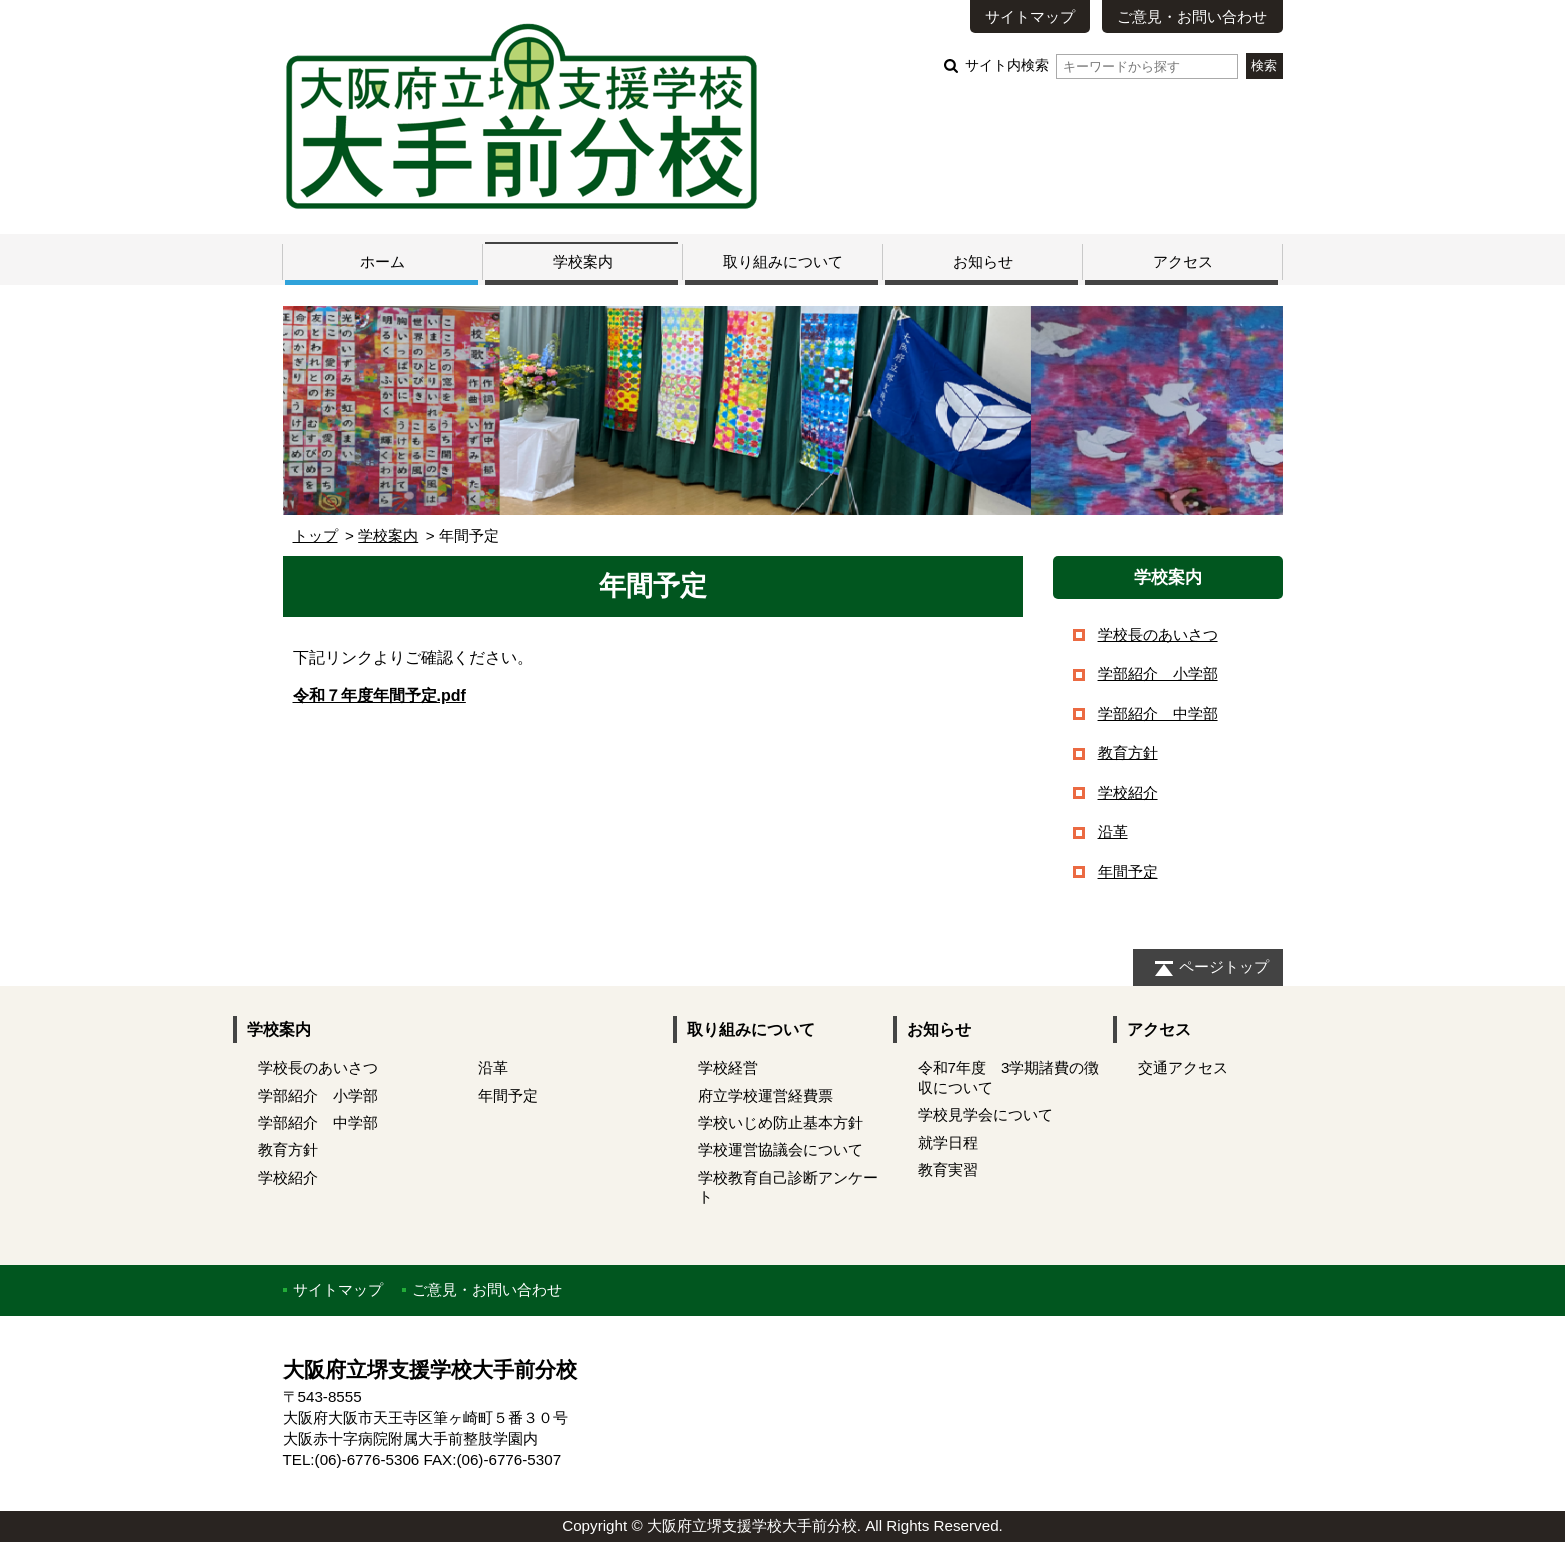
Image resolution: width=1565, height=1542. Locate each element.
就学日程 (948, 1142)
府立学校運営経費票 (765, 1095)
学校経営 (728, 1067)
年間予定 (1128, 871)
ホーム (382, 261)
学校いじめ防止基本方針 (780, 1122)
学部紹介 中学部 (1158, 713)
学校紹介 (1128, 792)
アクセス (1183, 261)
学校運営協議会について (780, 1149)
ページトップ (1224, 966)
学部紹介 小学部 (1158, 673)
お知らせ (983, 261)
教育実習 (948, 1169)
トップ (315, 535)
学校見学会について (985, 1114)
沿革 (1113, 831)
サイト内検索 (1101, 65)
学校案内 (583, 261)
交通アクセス (1183, 1067)
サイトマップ (1030, 16)
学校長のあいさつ (1158, 634)
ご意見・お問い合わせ (1192, 16)
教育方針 (1128, 752)
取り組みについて (783, 261)
